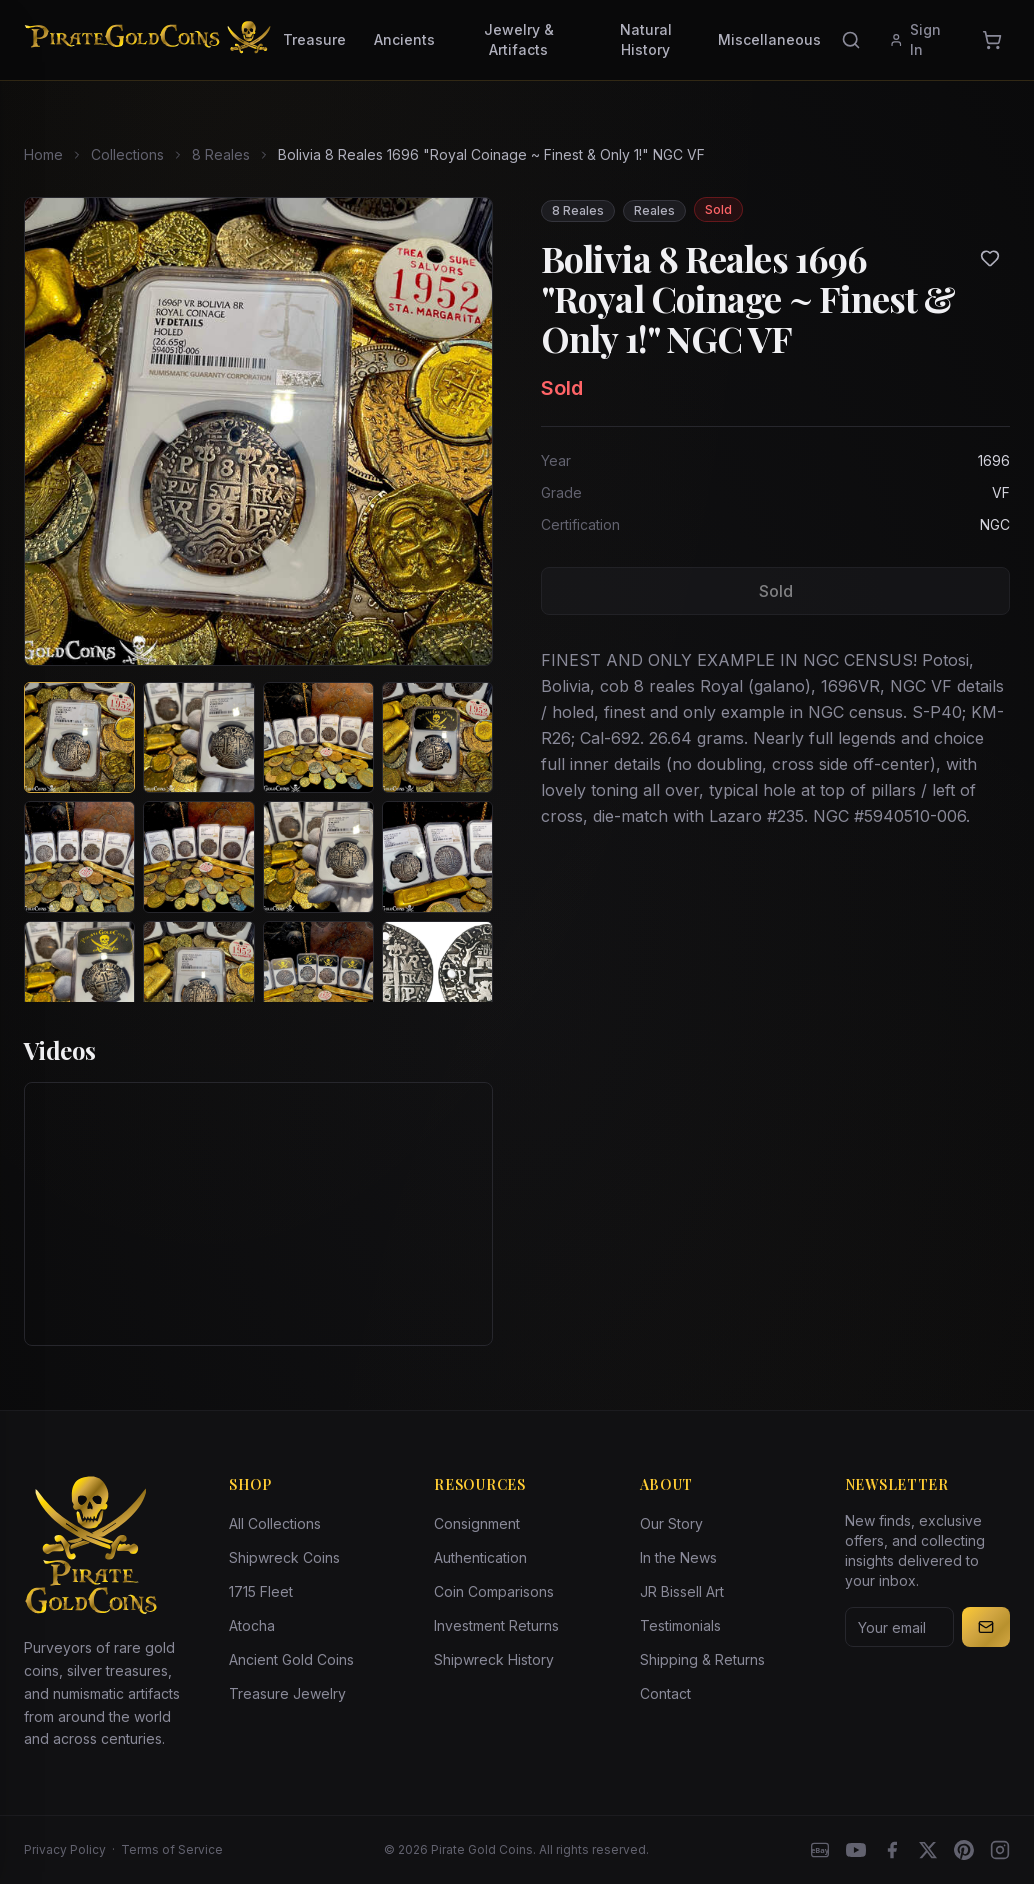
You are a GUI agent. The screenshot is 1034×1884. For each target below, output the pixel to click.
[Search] (851, 40)
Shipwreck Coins (284, 1557)
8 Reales (221, 154)
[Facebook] (892, 1850)
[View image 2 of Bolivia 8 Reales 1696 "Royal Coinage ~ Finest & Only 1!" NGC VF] (198, 737)
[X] (928, 1850)
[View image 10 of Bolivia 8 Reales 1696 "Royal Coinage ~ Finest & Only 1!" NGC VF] (198, 976)
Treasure (314, 39)
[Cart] (991, 40)
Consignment (477, 1523)
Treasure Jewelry (287, 1693)
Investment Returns (496, 1625)
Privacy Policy (65, 1849)
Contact (665, 1693)
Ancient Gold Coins (291, 1659)
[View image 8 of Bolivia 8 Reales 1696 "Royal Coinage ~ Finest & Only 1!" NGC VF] (437, 856)
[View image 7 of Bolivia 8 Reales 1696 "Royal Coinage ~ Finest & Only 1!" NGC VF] (318, 856)
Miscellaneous (769, 39)
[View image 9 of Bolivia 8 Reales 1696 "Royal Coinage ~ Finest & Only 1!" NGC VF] (79, 976)
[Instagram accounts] (1000, 1850)
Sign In (915, 39)
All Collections (275, 1523)
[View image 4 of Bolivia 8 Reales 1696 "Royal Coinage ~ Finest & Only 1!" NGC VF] (437, 737)
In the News (678, 1557)
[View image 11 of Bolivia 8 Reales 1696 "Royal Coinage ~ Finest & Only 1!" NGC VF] (318, 976)
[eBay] (820, 1850)
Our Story (671, 1523)
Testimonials (680, 1625)
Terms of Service (172, 1849)
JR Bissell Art (682, 1591)
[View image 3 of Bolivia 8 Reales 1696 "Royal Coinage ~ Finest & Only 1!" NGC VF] (318, 737)
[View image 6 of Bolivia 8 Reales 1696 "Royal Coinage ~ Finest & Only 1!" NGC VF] (198, 856)
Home (43, 154)
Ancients (404, 39)
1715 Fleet (261, 1591)
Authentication (480, 1557)
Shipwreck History (494, 1659)
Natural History (646, 39)
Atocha (252, 1625)
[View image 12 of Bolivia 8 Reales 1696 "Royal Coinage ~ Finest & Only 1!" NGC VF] (437, 976)
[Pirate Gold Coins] (147, 40)
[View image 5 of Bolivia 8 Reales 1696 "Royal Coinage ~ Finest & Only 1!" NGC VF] (79, 856)
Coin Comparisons (494, 1591)
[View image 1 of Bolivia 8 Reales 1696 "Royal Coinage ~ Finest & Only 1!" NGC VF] (79, 737)
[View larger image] (258, 431)
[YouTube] (856, 1850)
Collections (127, 154)
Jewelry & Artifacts (519, 39)
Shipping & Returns (702, 1659)
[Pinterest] (964, 1850)
